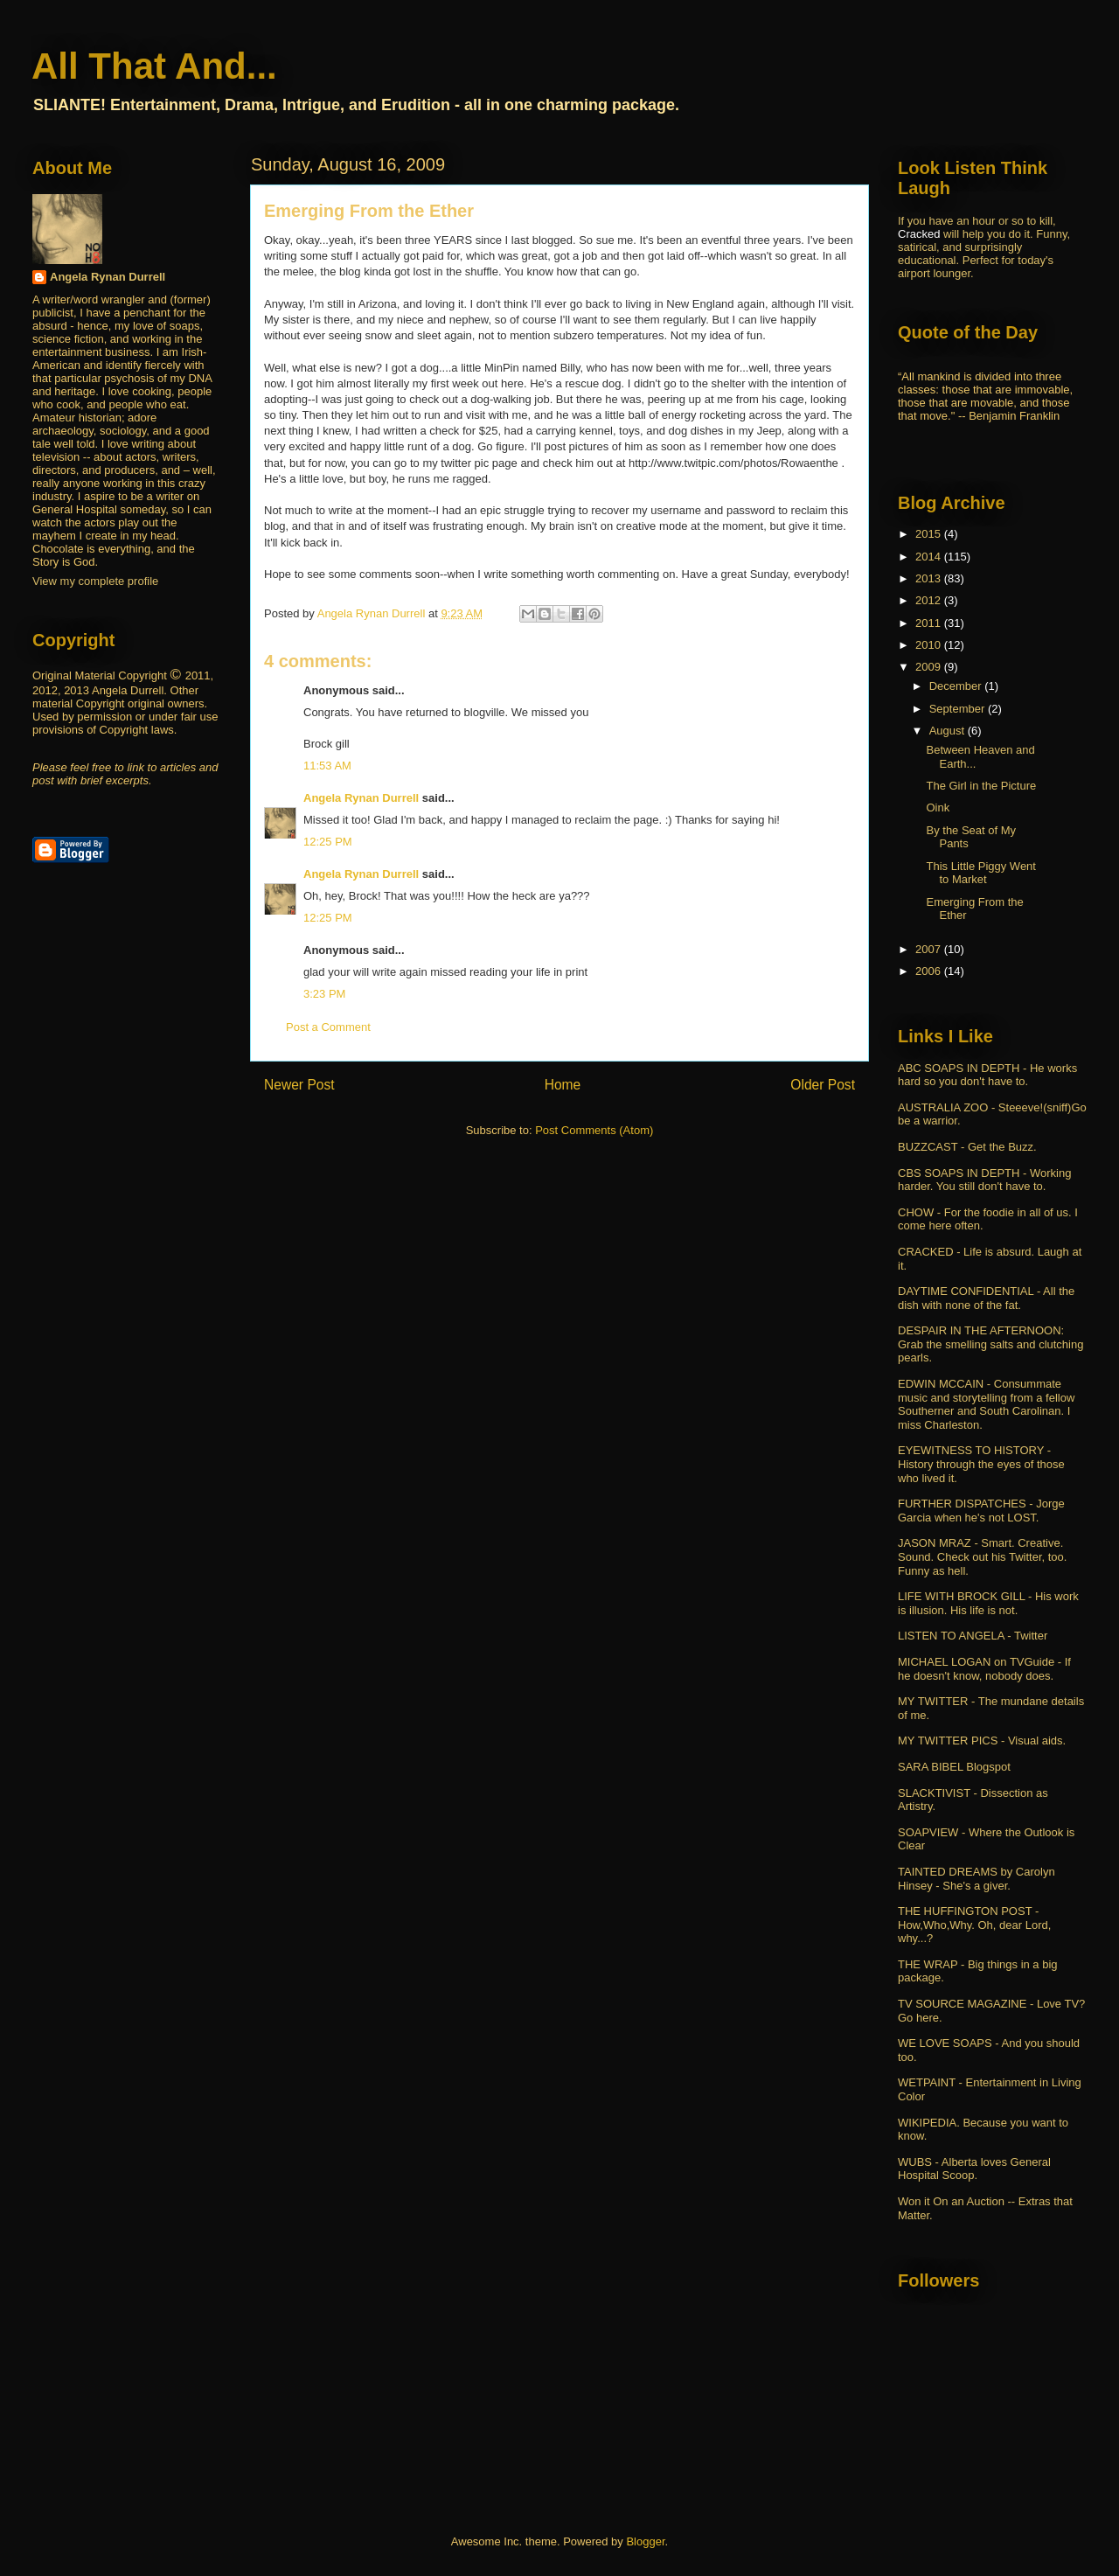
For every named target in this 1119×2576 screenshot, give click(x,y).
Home (563, 1084)
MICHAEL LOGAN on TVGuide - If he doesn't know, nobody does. (984, 1668)
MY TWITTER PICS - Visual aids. (982, 1740)
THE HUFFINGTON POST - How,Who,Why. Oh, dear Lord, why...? (974, 1924)
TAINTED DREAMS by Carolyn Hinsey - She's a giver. (976, 1878)
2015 (929, 533)
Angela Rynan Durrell (362, 797)
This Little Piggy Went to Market (980, 873)
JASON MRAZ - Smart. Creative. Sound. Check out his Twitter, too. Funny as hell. (982, 1556)
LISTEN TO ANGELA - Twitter (972, 1635)
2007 (929, 949)
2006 (929, 971)
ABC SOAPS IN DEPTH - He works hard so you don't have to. (987, 1075)
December (957, 686)
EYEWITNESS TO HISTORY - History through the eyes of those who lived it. (981, 1464)
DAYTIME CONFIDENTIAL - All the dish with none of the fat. (986, 1298)
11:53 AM (327, 765)
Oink (937, 807)
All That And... (154, 66)
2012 (929, 600)
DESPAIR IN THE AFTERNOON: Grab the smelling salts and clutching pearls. (990, 1344)
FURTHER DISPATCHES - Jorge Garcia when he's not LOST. (981, 1510)
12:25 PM (327, 841)
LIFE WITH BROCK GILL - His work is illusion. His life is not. (988, 1603)
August (948, 730)
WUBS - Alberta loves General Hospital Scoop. (974, 2169)
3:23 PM (324, 993)
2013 (929, 578)
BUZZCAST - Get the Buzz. (967, 1146)
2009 (929, 666)
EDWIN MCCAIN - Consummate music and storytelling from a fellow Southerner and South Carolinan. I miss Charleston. (986, 1404)
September (958, 708)
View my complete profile (95, 581)
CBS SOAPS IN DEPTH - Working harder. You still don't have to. (984, 1180)
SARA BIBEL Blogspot (954, 1766)
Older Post (822, 1084)
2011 (929, 623)
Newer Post (299, 1084)
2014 (929, 556)
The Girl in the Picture (981, 785)
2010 (929, 644)
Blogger (645, 2541)
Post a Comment (328, 1027)
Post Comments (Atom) (594, 1130)
